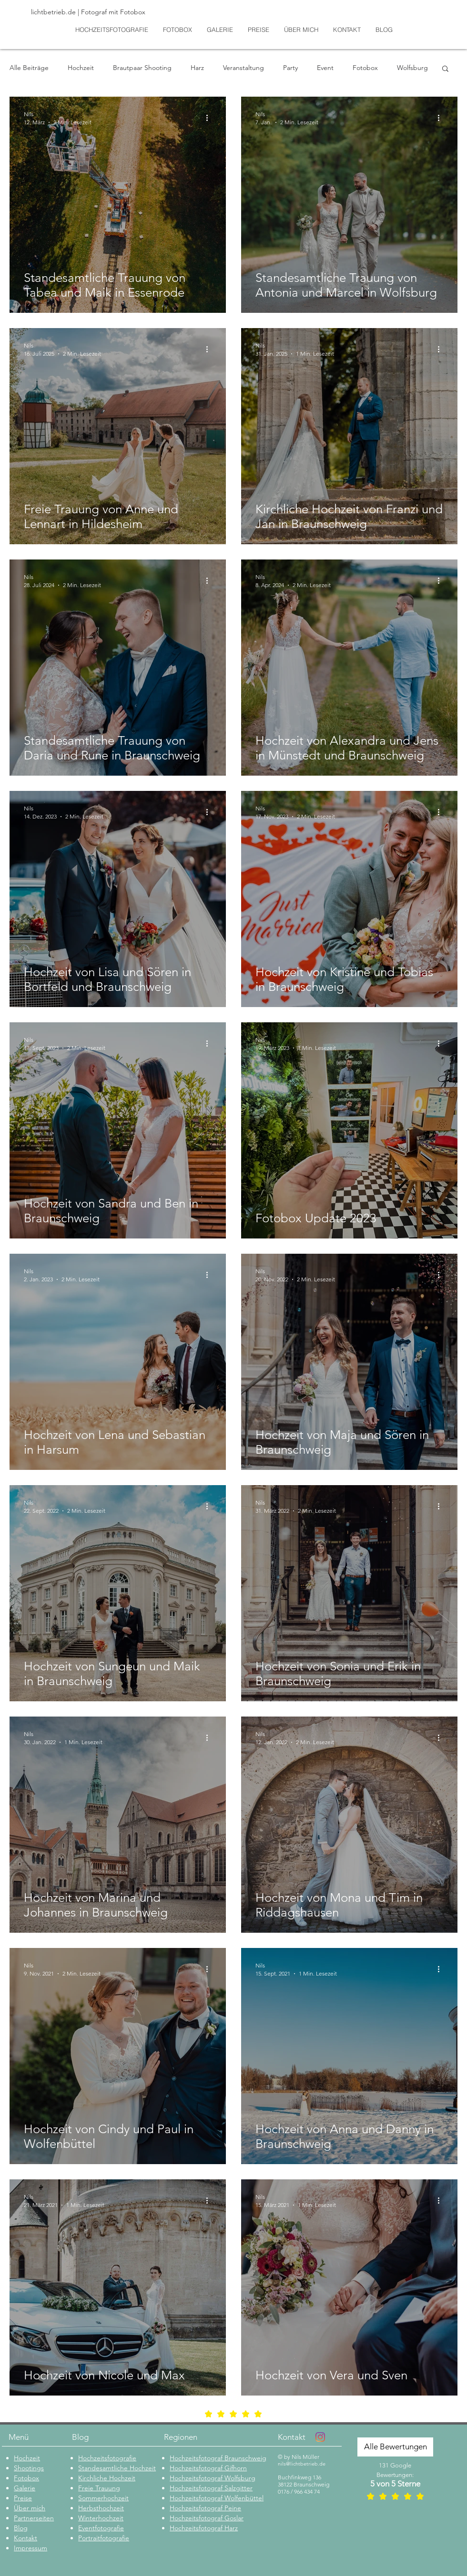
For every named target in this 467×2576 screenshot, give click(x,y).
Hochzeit (81, 67)
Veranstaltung (243, 67)
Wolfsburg (412, 67)
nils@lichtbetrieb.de (301, 2463)
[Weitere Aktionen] (210, 117)
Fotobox (365, 67)
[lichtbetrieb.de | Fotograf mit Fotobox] (99, 12)
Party (290, 67)
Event (325, 67)
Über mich (29, 2508)
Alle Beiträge (29, 67)
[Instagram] (320, 2437)
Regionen (180, 2437)
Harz (197, 67)
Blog (80, 2437)
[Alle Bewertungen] (395, 2446)
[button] (445, 69)
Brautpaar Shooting (142, 67)
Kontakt (291, 2437)
